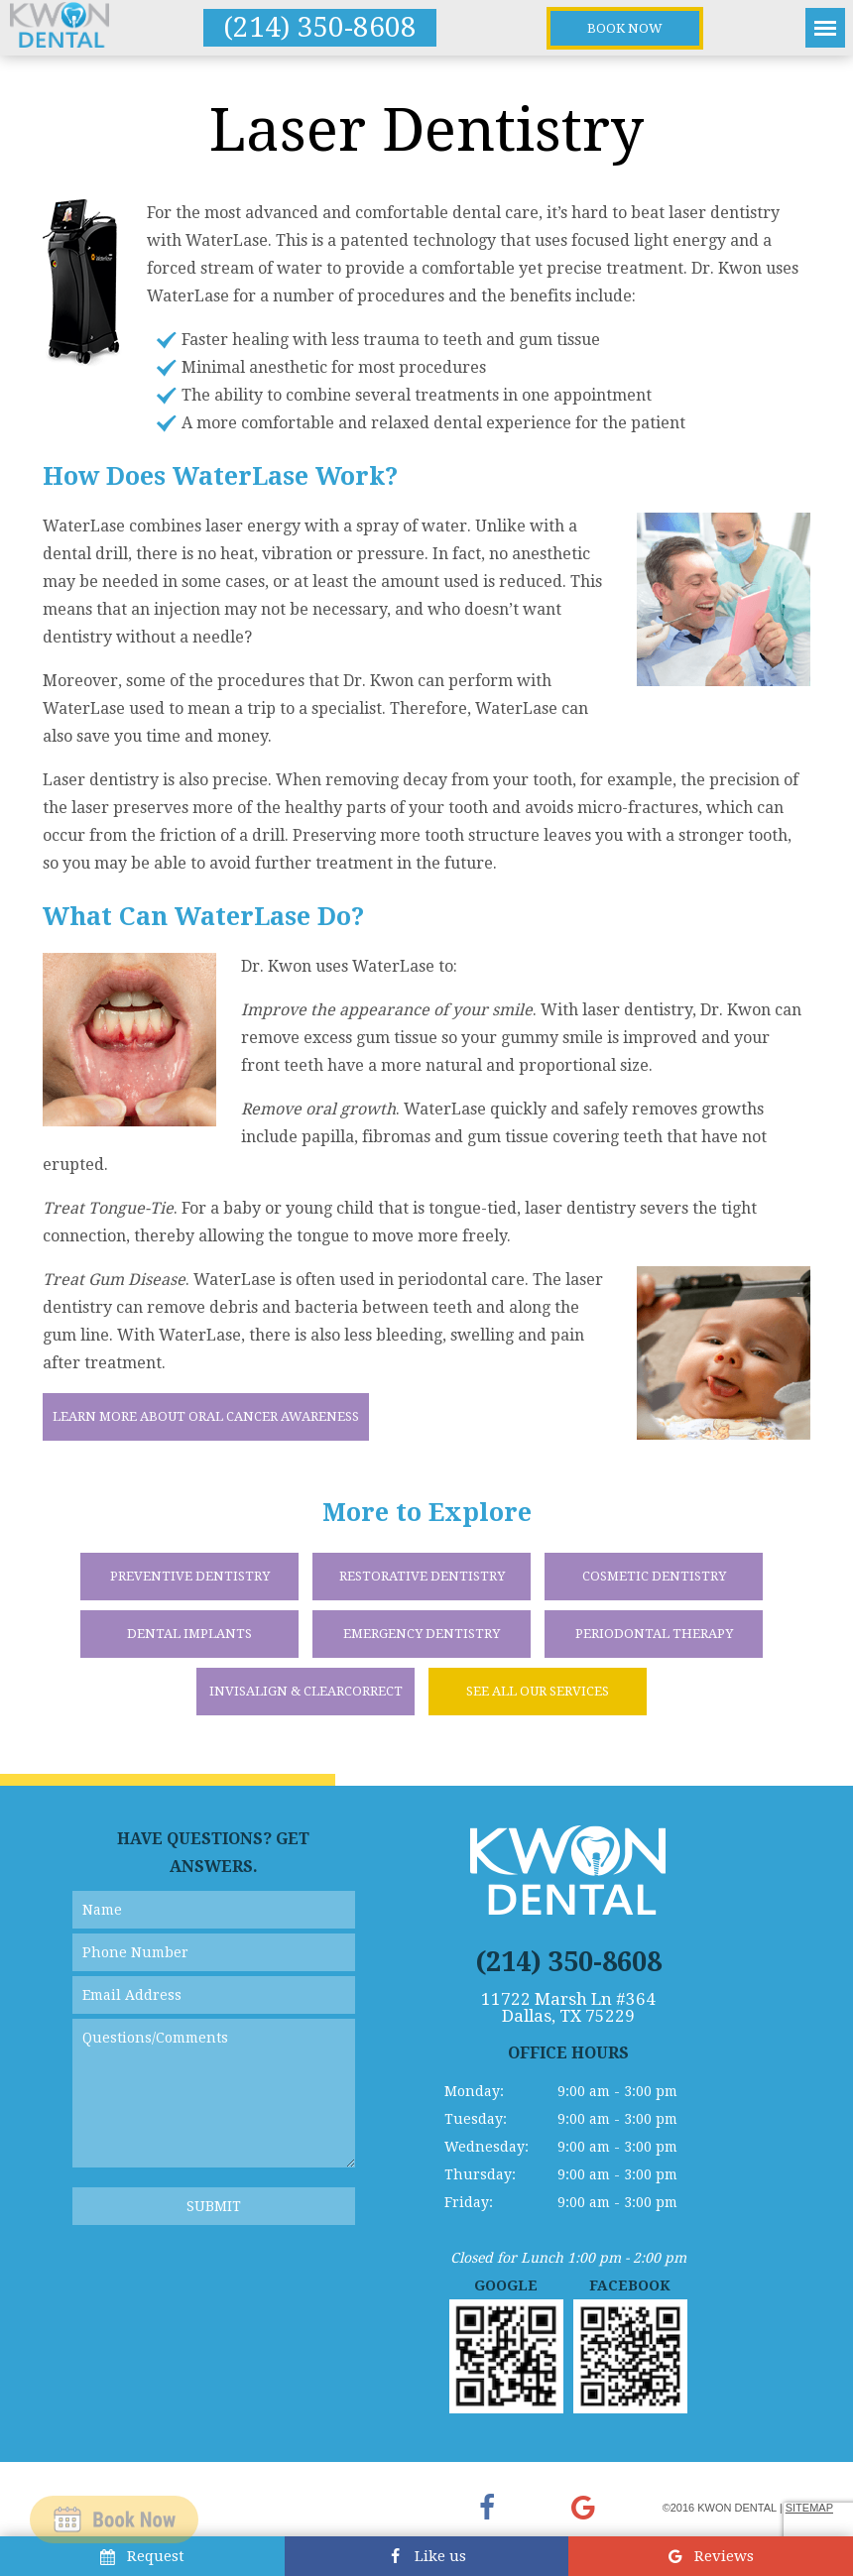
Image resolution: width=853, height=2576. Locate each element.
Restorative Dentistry (422, 1576)
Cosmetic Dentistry (654, 1576)
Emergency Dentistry (421, 1633)
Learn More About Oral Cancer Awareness (206, 1416)
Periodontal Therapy (654, 1633)
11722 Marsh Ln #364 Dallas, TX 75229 (568, 2008)
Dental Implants (189, 1633)
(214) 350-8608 (320, 27)
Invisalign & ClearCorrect (306, 1691)
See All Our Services (537, 1691)
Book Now (625, 28)
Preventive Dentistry (190, 1576)
